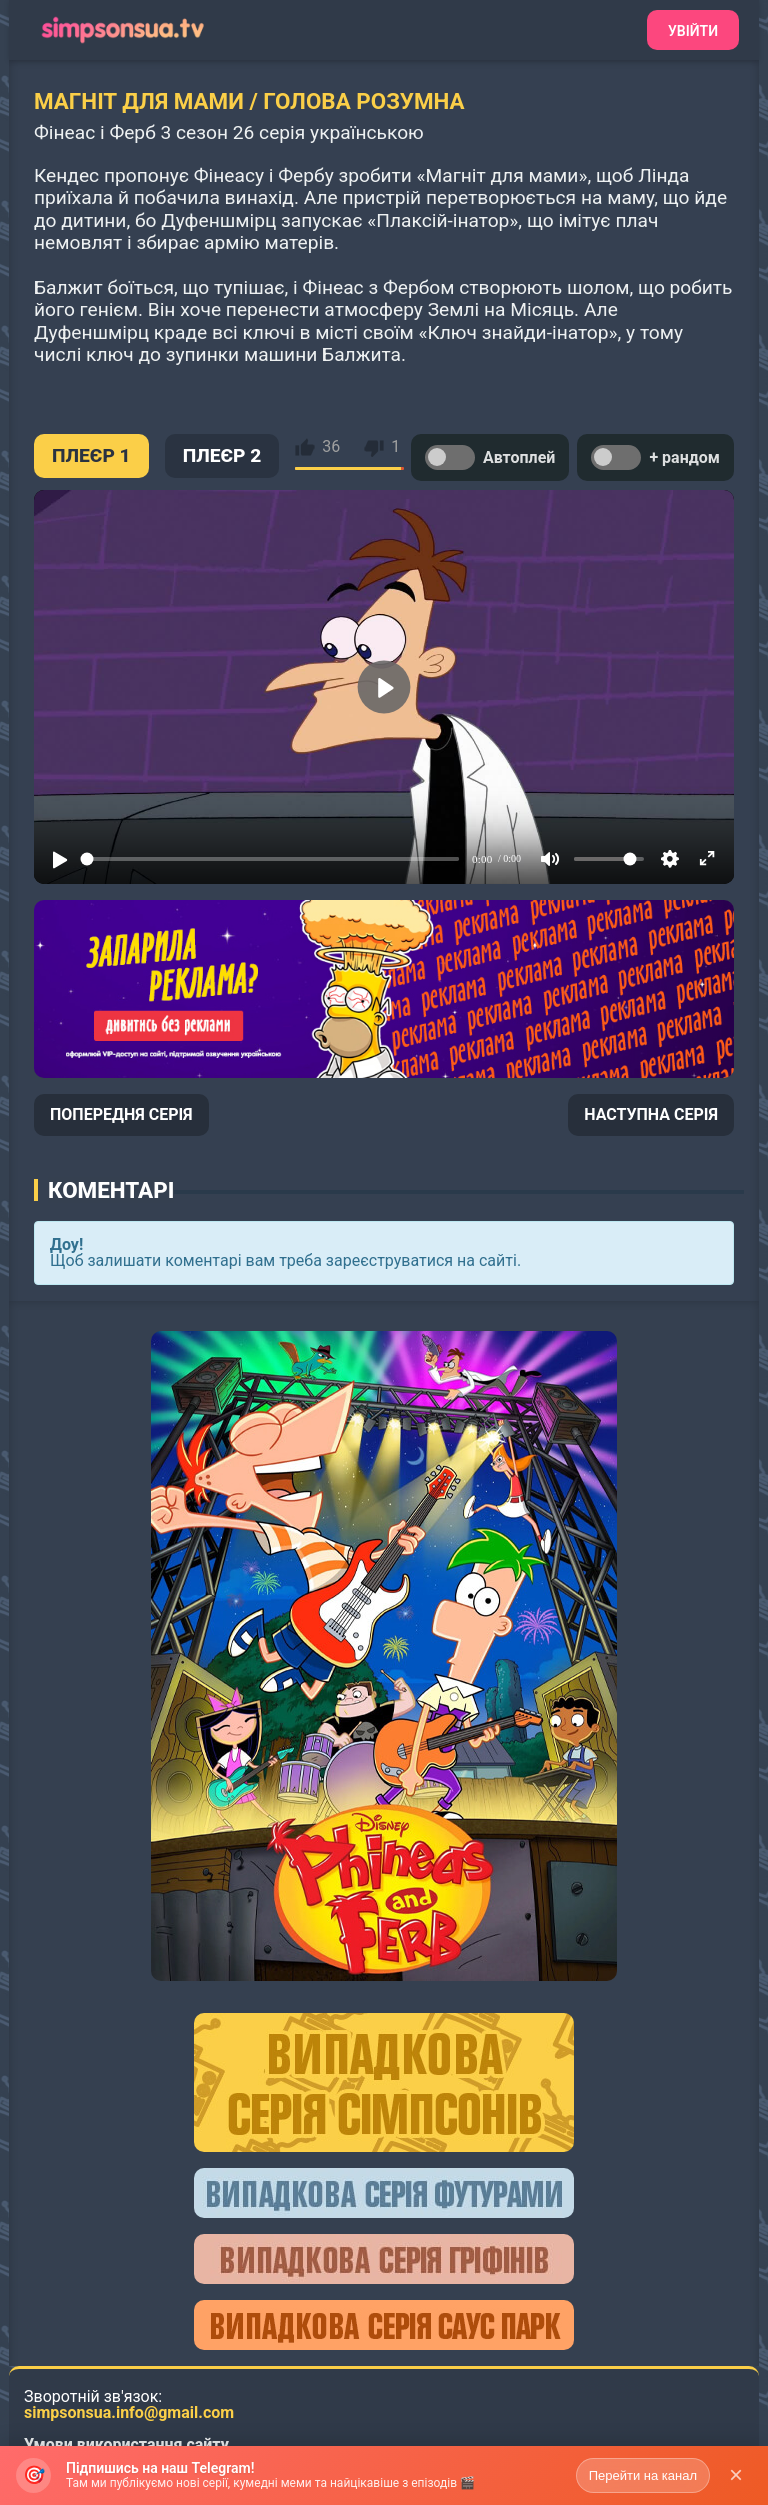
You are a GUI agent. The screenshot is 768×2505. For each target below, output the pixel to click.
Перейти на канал (643, 2475)
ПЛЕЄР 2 (222, 455)
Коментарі (111, 1190)
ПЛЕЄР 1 (91, 455)
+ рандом (655, 457)
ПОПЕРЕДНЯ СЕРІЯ (121, 1114)
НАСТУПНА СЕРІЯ (651, 1114)
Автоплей (490, 457)
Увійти (693, 31)
